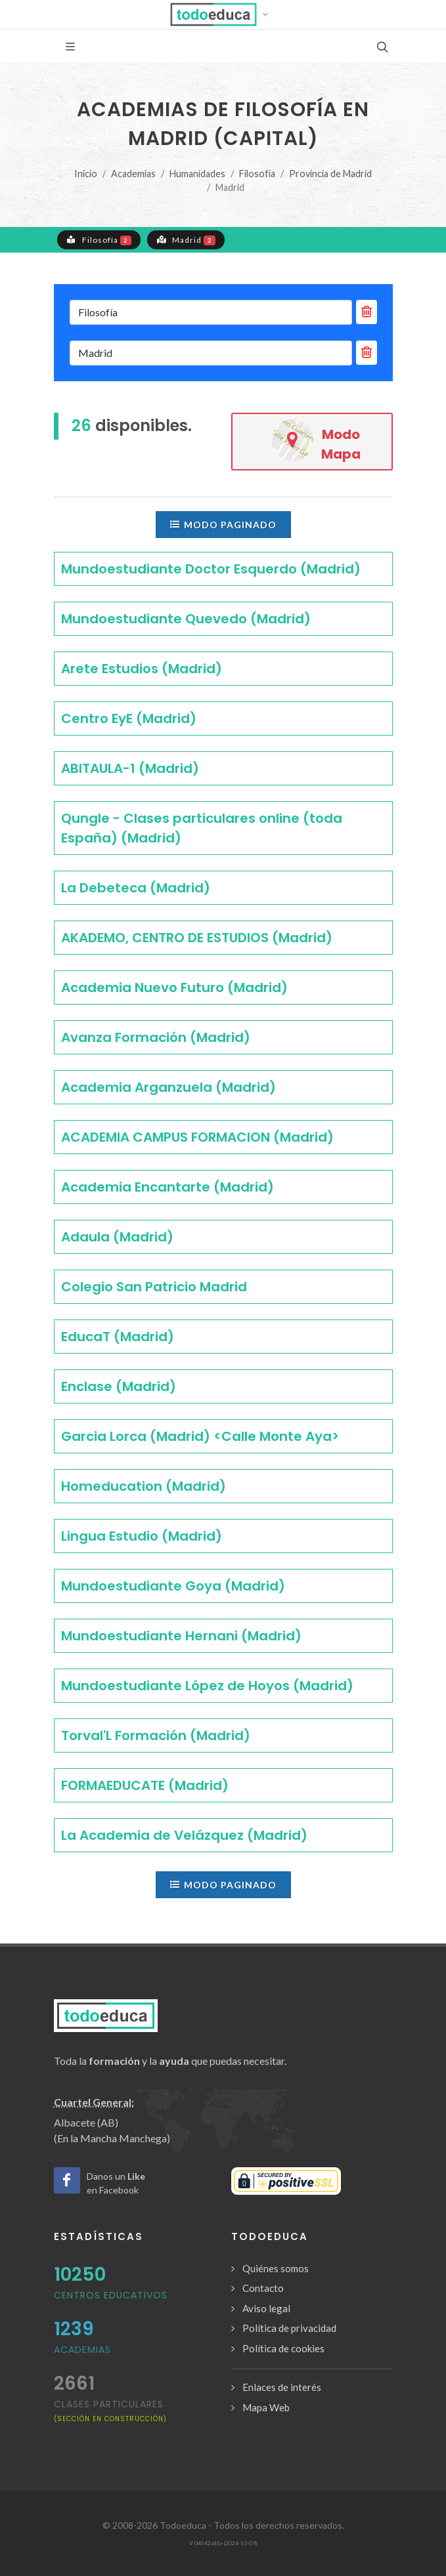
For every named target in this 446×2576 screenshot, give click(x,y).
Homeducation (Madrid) (143, 1486)
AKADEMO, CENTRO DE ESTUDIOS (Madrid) (196, 937)
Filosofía (257, 173)
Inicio (85, 173)
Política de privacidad (289, 2328)
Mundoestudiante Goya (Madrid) (173, 1586)
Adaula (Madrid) (117, 1237)
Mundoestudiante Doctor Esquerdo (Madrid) (211, 569)
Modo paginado (223, 524)
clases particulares (110, 2410)
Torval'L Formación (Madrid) (155, 1735)
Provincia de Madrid (330, 173)
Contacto (263, 2288)
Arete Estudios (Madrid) (141, 668)
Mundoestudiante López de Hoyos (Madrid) (207, 1685)
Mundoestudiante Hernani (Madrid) (181, 1636)
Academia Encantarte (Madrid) (167, 1187)
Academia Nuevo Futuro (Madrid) (174, 987)
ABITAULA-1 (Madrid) (130, 768)
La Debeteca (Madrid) (135, 888)
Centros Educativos (110, 2295)
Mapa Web (266, 2407)
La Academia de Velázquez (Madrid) (184, 1835)
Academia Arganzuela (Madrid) (168, 1087)
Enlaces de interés (281, 2387)
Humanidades (197, 173)
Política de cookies (283, 2348)
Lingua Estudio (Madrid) (141, 1536)
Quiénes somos (275, 2268)
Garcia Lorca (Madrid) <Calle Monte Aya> (200, 1436)
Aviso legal (266, 2308)
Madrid (185, 239)
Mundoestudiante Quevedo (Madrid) (186, 619)
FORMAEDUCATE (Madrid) (145, 1785)
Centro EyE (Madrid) (128, 718)
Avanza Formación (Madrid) (155, 1037)
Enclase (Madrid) (118, 1386)
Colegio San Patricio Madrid (154, 1287)
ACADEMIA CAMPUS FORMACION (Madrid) (197, 1137)
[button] (223, 14)
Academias (133, 173)
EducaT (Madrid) (117, 1336)
